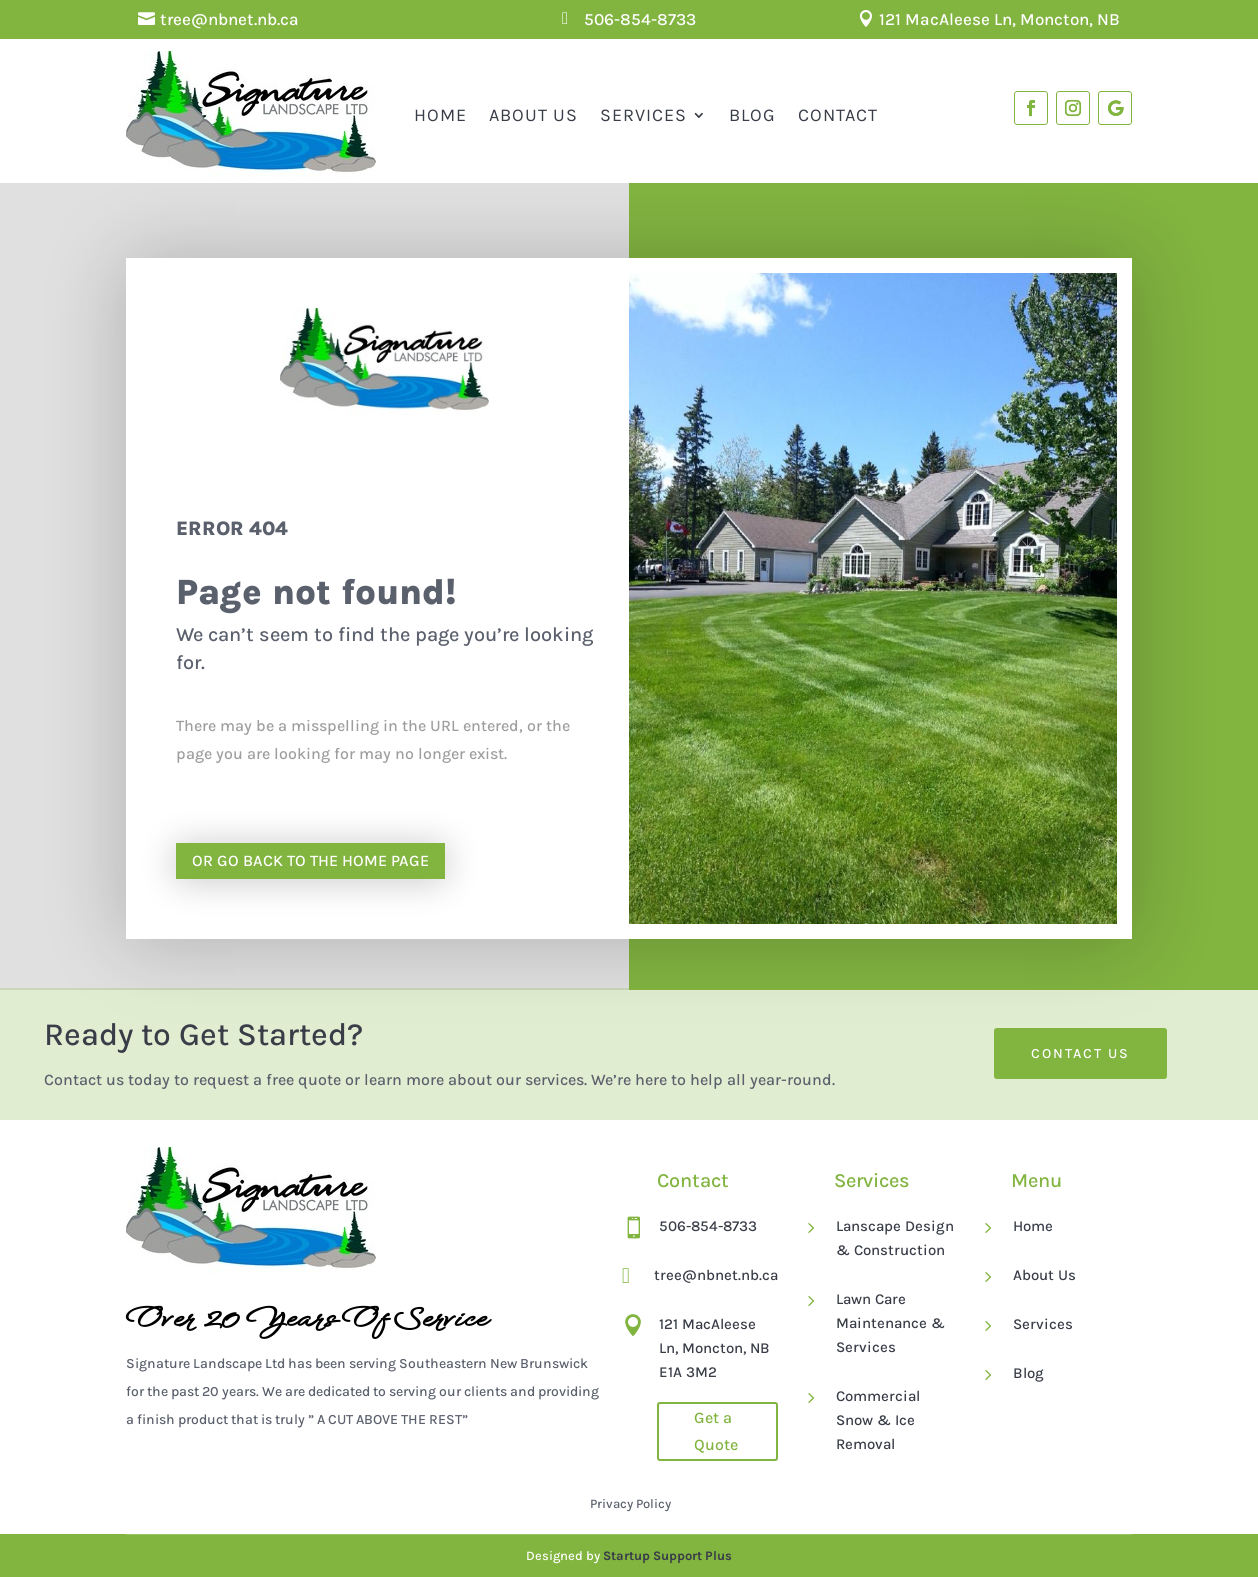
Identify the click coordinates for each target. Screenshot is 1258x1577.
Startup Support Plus (667, 1555)
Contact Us (1080, 1053)
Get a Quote (716, 1431)
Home (440, 115)
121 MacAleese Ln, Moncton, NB (999, 19)
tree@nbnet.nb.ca (229, 19)
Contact (838, 115)
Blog (752, 115)
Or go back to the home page (310, 860)
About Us (533, 115)
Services (643, 115)
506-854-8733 (640, 19)
